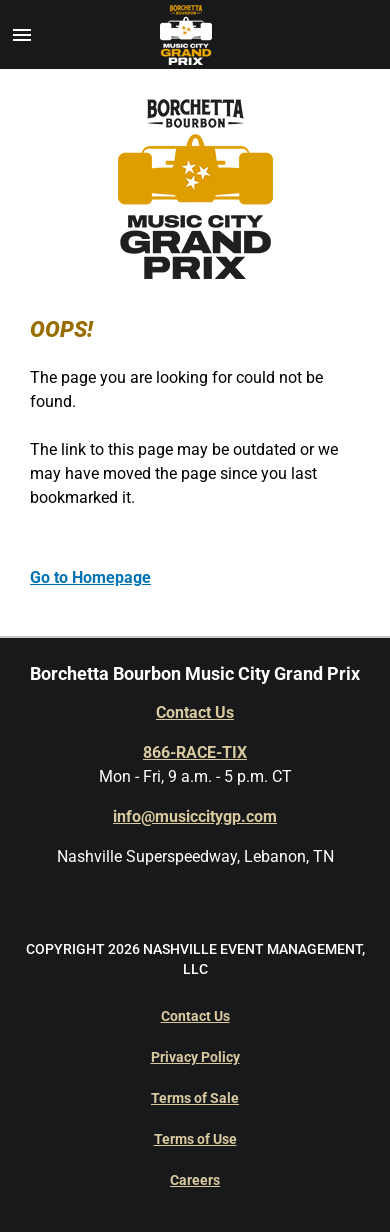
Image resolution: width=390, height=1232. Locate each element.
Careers (195, 1180)
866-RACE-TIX (195, 752)
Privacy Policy (195, 1057)
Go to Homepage (90, 577)
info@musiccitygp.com (195, 816)
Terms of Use (195, 1139)
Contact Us (195, 712)
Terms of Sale (195, 1098)
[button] (22, 35)
